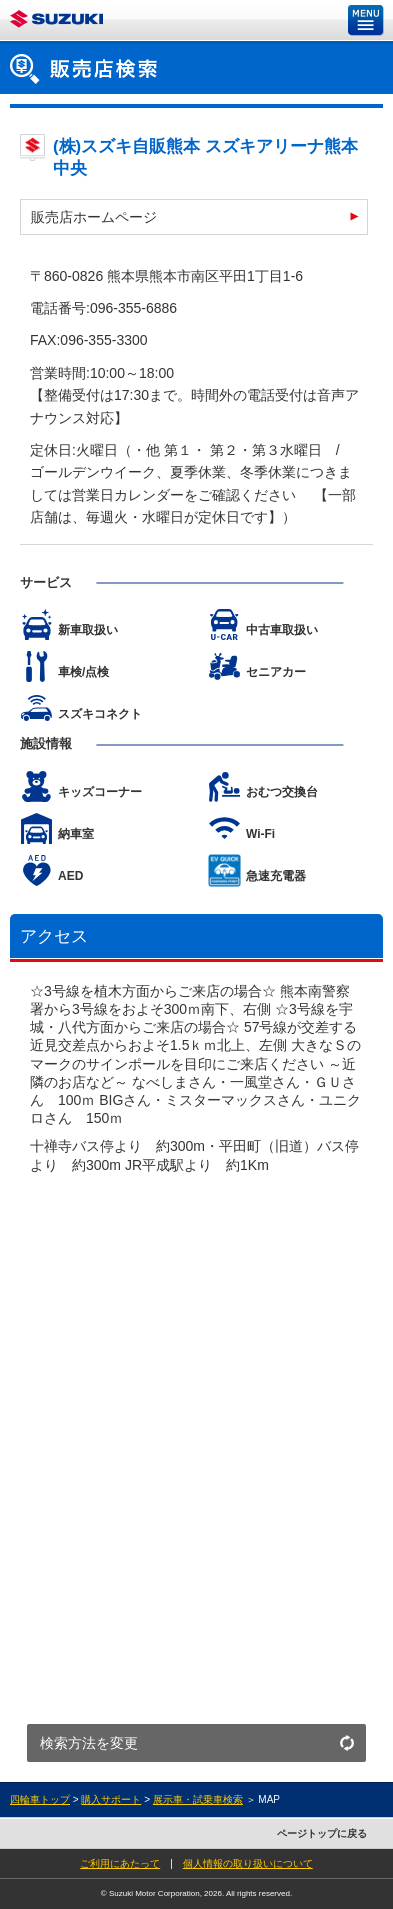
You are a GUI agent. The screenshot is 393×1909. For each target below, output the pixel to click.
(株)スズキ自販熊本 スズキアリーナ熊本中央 (205, 157)
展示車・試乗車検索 (198, 1799)
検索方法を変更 (89, 1743)
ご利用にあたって (120, 1863)
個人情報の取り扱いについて (248, 1863)
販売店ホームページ (94, 217)
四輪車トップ (40, 1799)
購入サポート (111, 1799)
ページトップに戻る (322, 1833)
